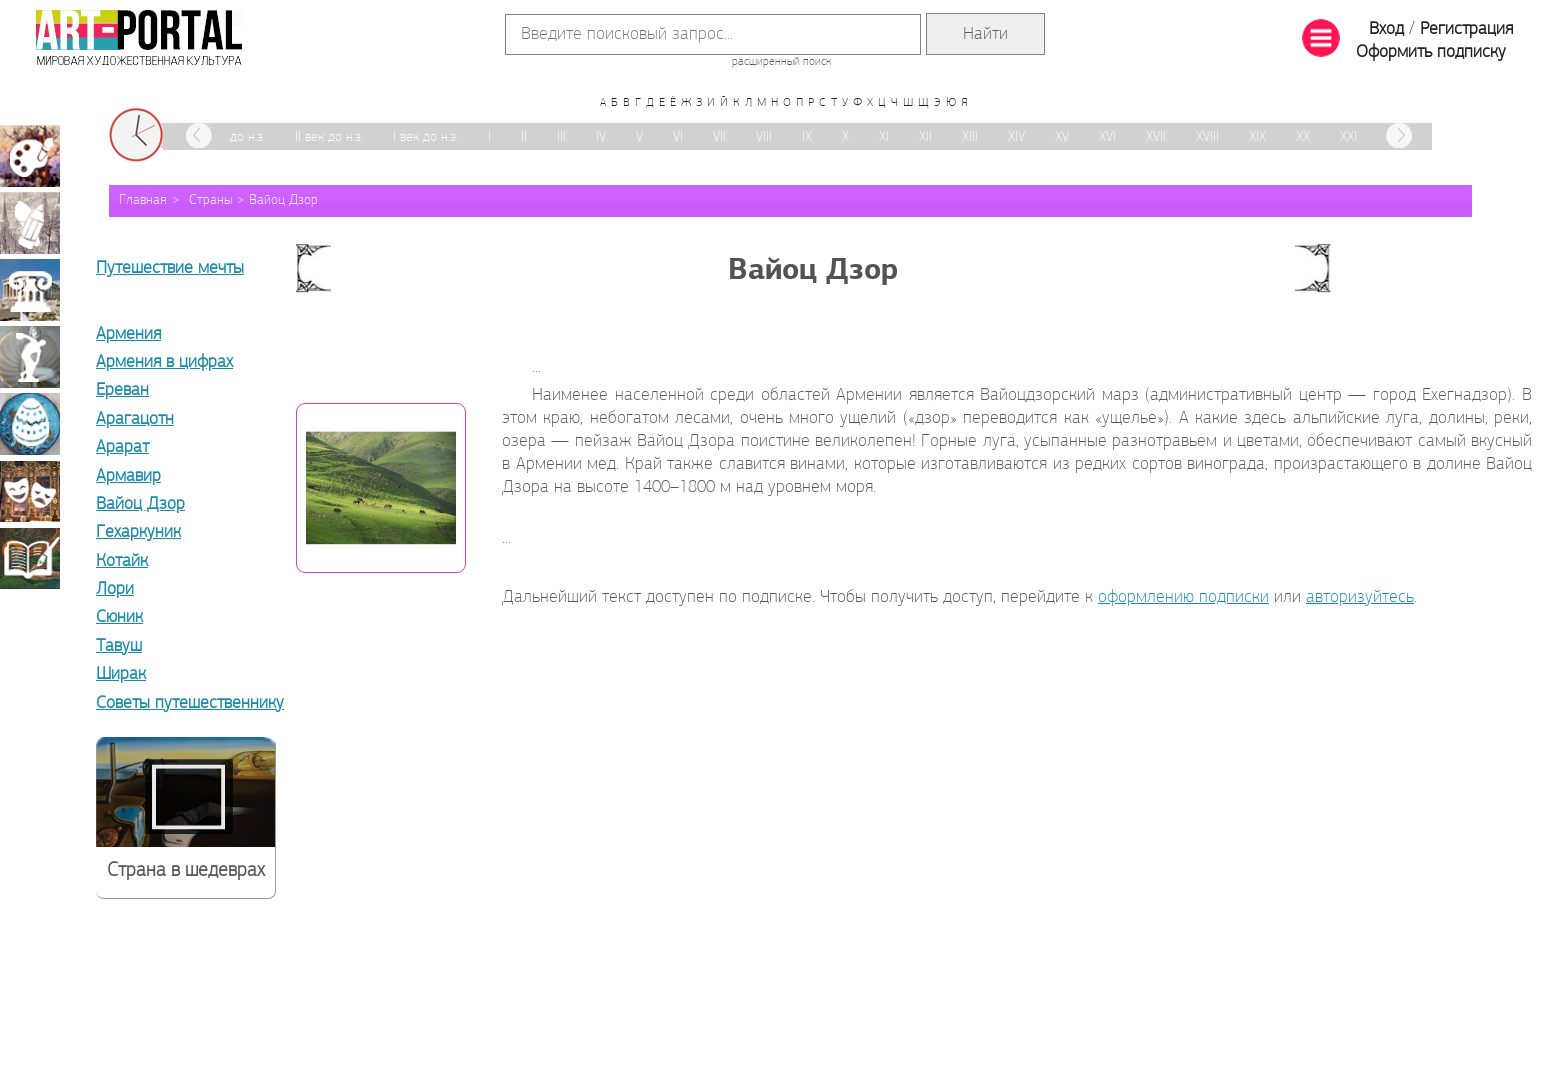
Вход (1386, 29)
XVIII (1207, 137)
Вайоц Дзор (283, 200)
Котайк (122, 561)
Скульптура (30, 357)
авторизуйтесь (1360, 597)
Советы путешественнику (190, 703)
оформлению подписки (1183, 597)
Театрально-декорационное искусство (30, 491)
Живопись (30, 156)
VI (678, 137)
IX (807, 137)
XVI (1107, 137)
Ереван (122, 390)
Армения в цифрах (164, 362)
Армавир (128, 476)
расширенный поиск (781, 62)
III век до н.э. (229, 137)
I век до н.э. (425, 137)
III (561, 137)
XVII (1156, 137)
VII (719, 137)
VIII (764, 137)
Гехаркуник (138, 532)
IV (601, 137)
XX (1303, 137)
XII (925, 137)
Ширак (121, 674)
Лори (115, 589)
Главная (143, 200)
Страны (210, 200)
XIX (1257, 137)
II (524, 137)
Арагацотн (135, 419)
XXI (1348, 137)
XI (884, 137)
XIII (970, 137)
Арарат (122, 447)
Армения (128, 334)
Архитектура (30, 290)
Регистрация (1466, 29)
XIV (1016, 137)
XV (1062, 137)
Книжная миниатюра (30, 558)
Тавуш (119, 646)
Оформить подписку (1431, 52)
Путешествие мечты (170, 268)
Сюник (119, 617)
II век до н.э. (329, 137)
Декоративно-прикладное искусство (30, 424)
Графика (30, 223)
